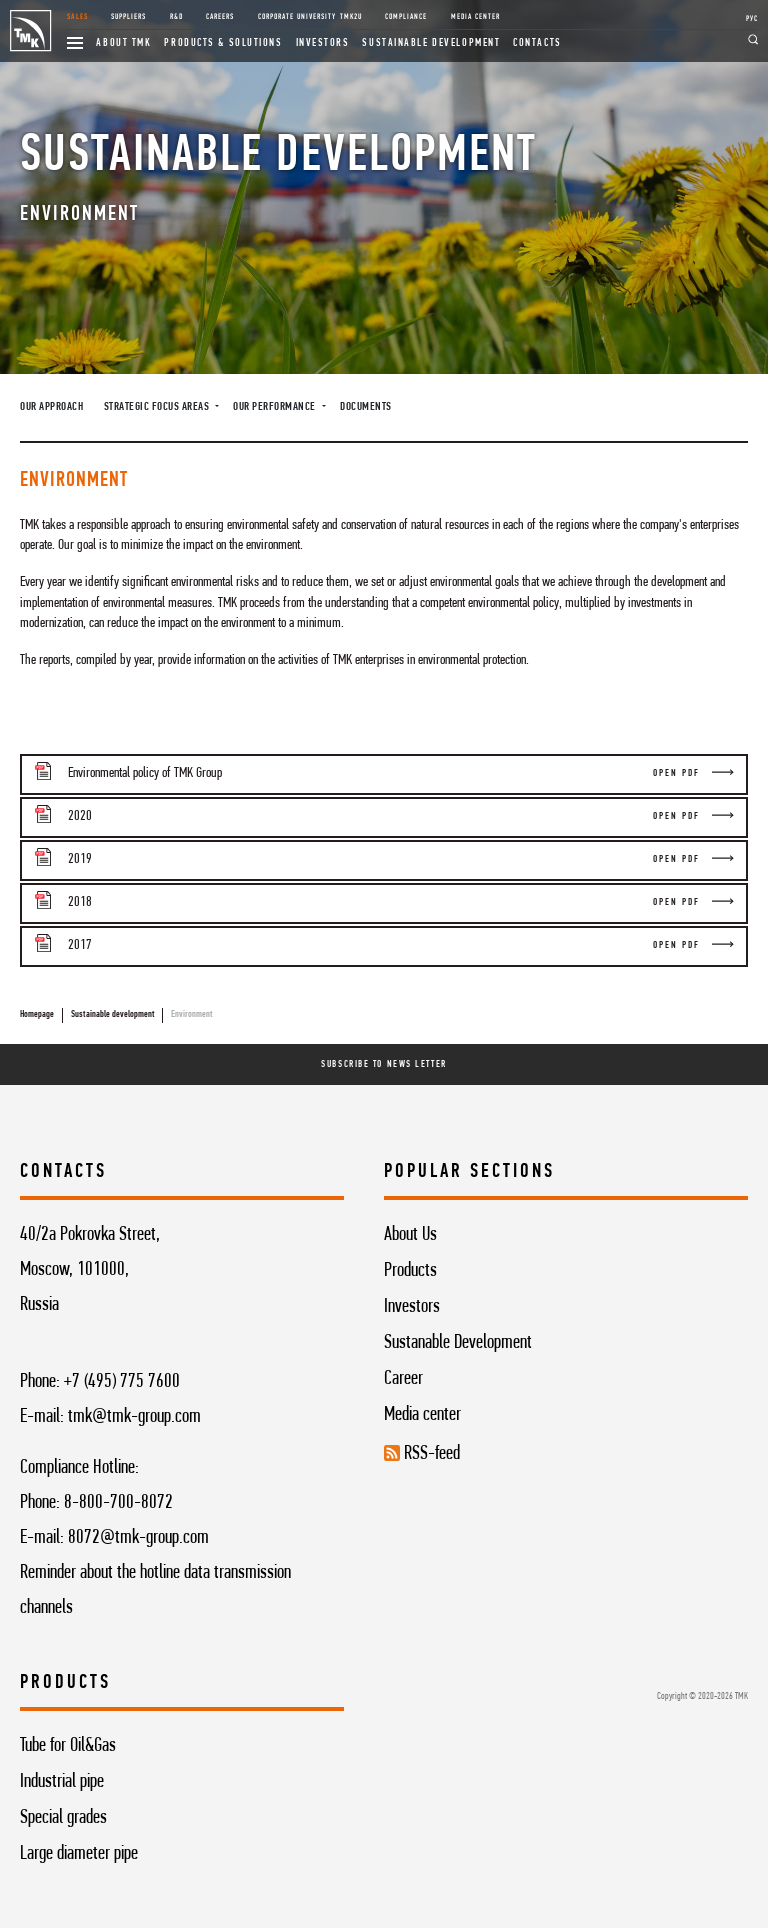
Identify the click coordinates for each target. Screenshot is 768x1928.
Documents (366, 407)
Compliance (406, 17)
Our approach (51, 407)
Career (403, 1379)
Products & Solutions (223, 43)
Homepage (37, 1014)
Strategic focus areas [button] (158, 407)
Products (410, 1271)
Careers (220, 17)
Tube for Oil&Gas (68, 1746)
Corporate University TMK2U (310, 17)
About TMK (123, 43)
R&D (176, 17)
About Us (410, 1235)
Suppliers (128, 17)
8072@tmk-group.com (138, 1538)
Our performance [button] (275, 407)
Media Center (475, 17)
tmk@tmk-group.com (134, 1417)
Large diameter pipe (79, 1854)
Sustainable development (431, 43)
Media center (422, 1415)
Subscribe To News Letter (383, 1064)
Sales (77, 17)
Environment (192, 1014)
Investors (323, 43)
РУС (752, 19)
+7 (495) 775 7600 (122, 1382)
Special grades (63, 1818)
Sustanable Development (458, 1343)
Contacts (537, 43)
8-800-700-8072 (118, 1503)
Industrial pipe (62, 1782)
